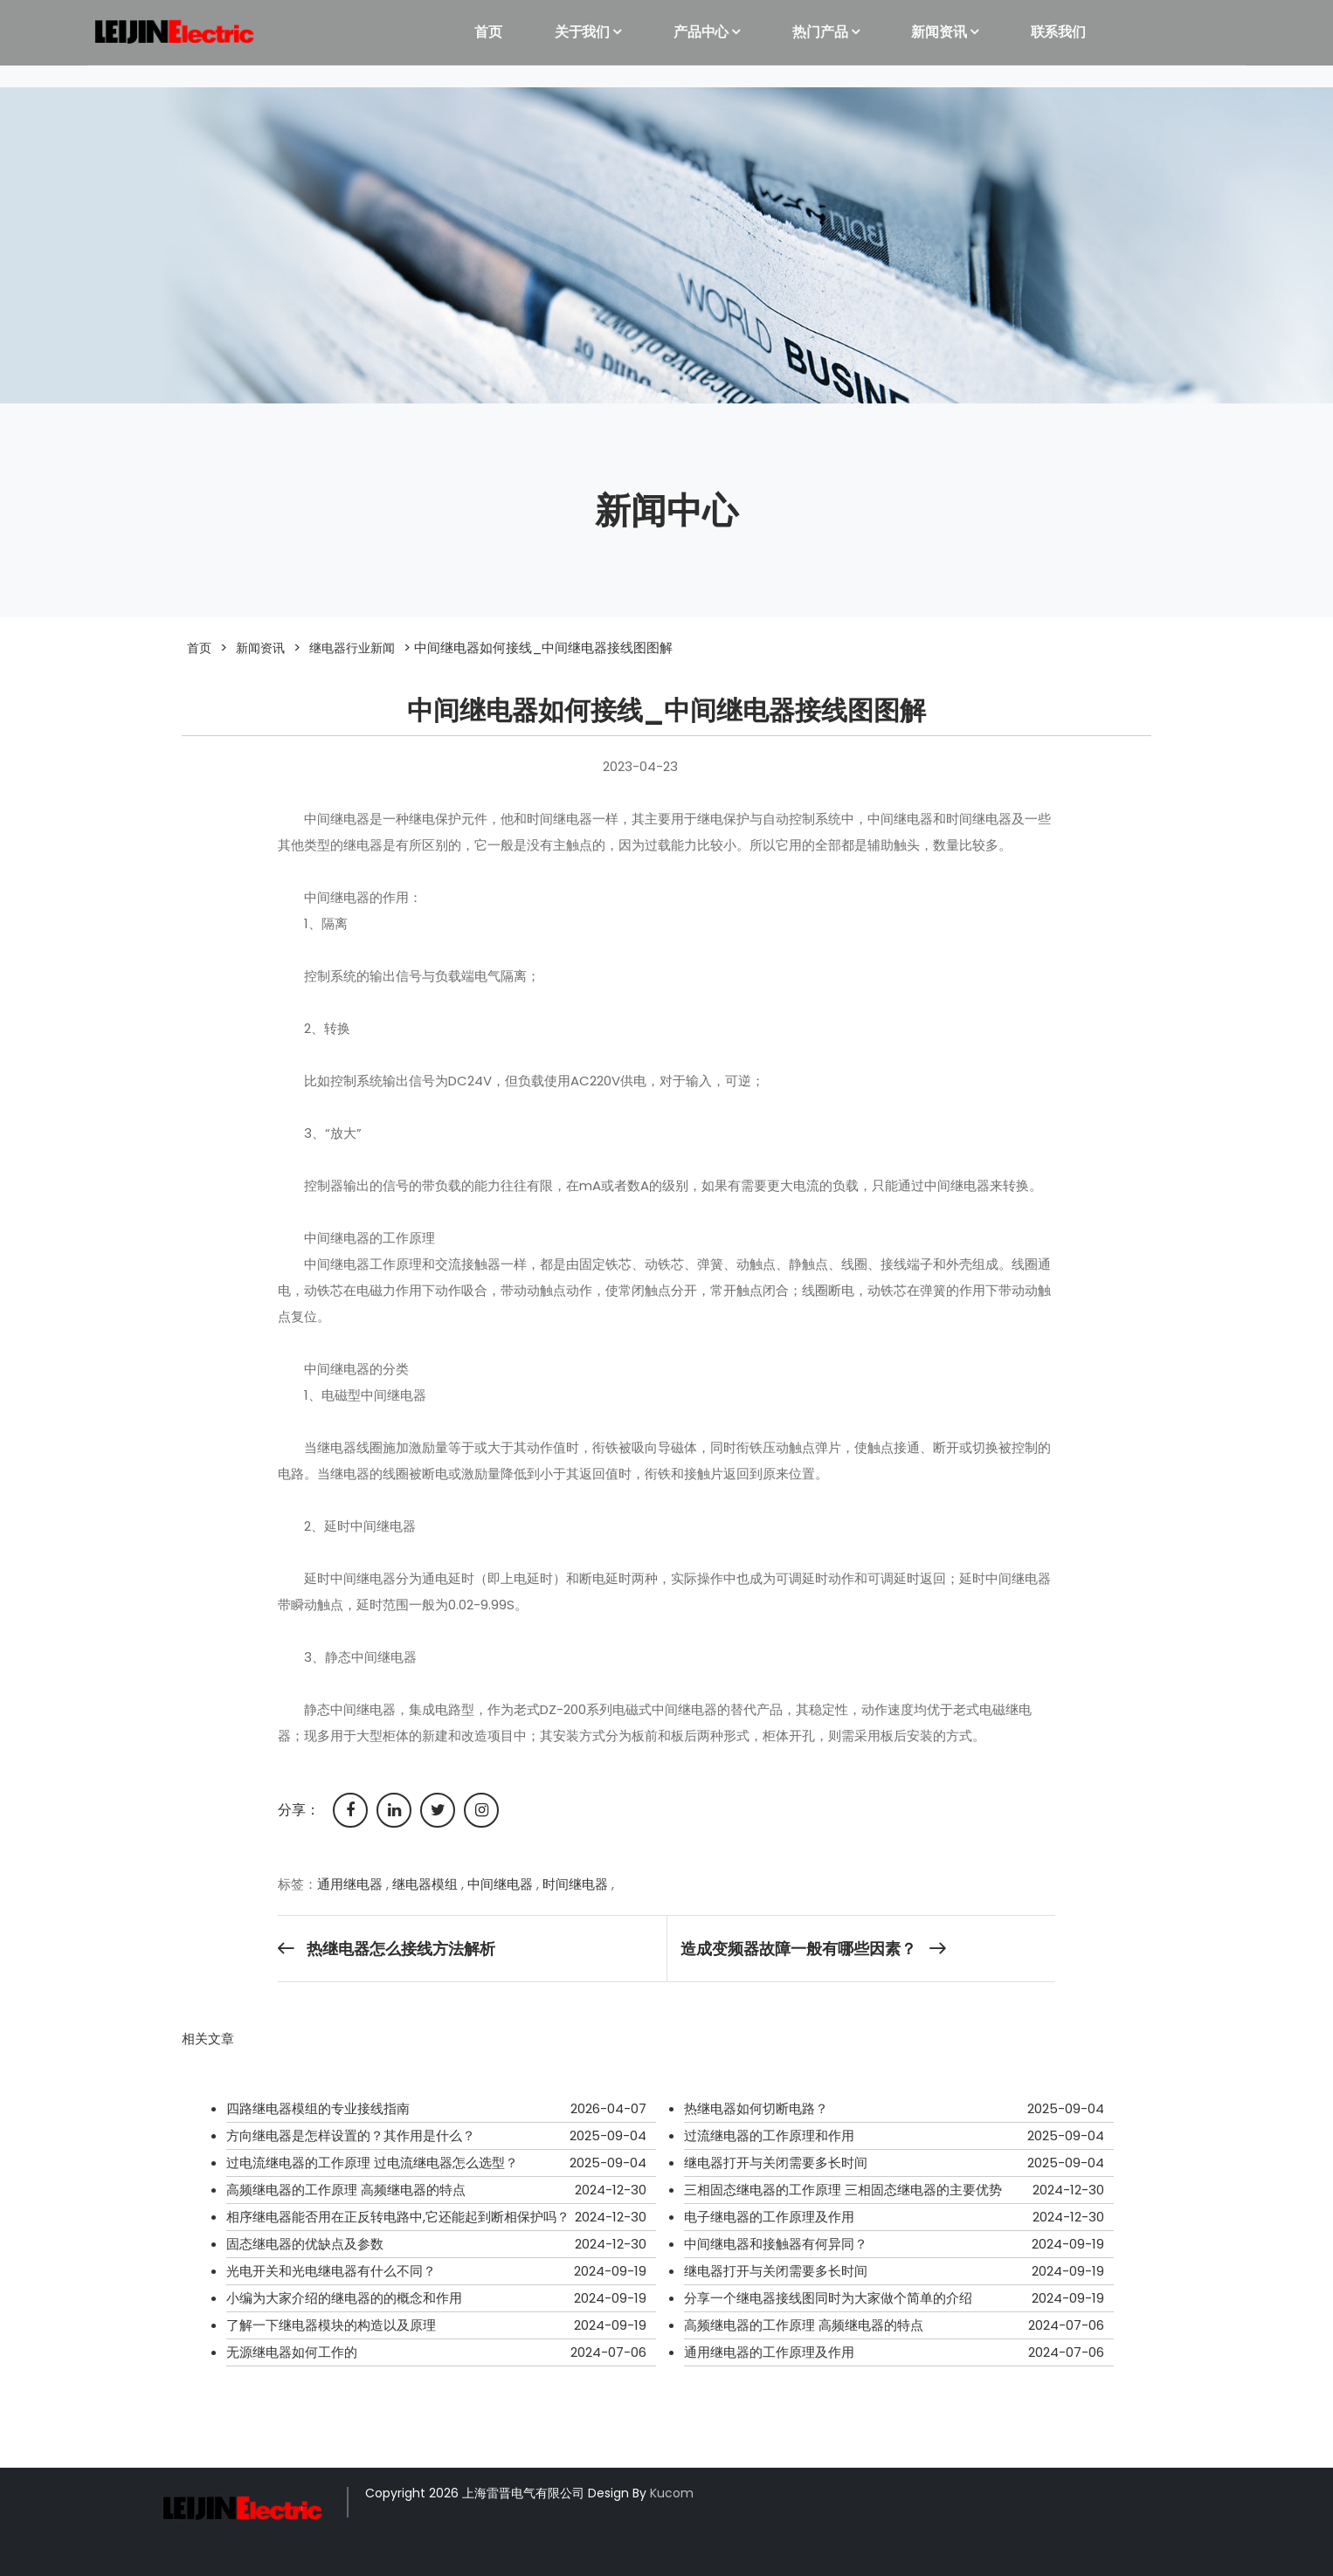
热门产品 (819, 32)
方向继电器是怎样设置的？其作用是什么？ (350, 2135)
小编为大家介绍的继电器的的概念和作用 (344, 2298)
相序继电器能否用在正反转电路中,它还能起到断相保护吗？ (398, 2217)
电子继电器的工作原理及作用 (769, 2217)
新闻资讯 (938, 32)
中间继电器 (500, 1884)
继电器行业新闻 (352, 648)
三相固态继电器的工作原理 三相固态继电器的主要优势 (843, 2189)
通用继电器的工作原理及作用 (769, 2352)
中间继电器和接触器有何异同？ (775, 2244)
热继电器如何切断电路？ (756, 2108)
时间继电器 (575, 1884)
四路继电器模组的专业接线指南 (318, 2108)
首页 (488, 32)
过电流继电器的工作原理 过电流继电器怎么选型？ (372, 2162)
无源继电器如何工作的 (291, 2352)
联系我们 (1058, 32)
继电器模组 (425, 1884)
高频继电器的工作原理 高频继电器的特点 (346, 2189)
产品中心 (701, 32)
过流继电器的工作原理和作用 (769, 2135)
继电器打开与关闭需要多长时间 (775, 2162)
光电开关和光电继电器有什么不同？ (331, 2271)
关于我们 (582, 32)
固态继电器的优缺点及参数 (304, 2244)
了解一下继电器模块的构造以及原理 (331, 2325)
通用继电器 (350, 1884)
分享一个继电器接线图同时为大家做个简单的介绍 (828, 2298)
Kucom (672, 2493)
